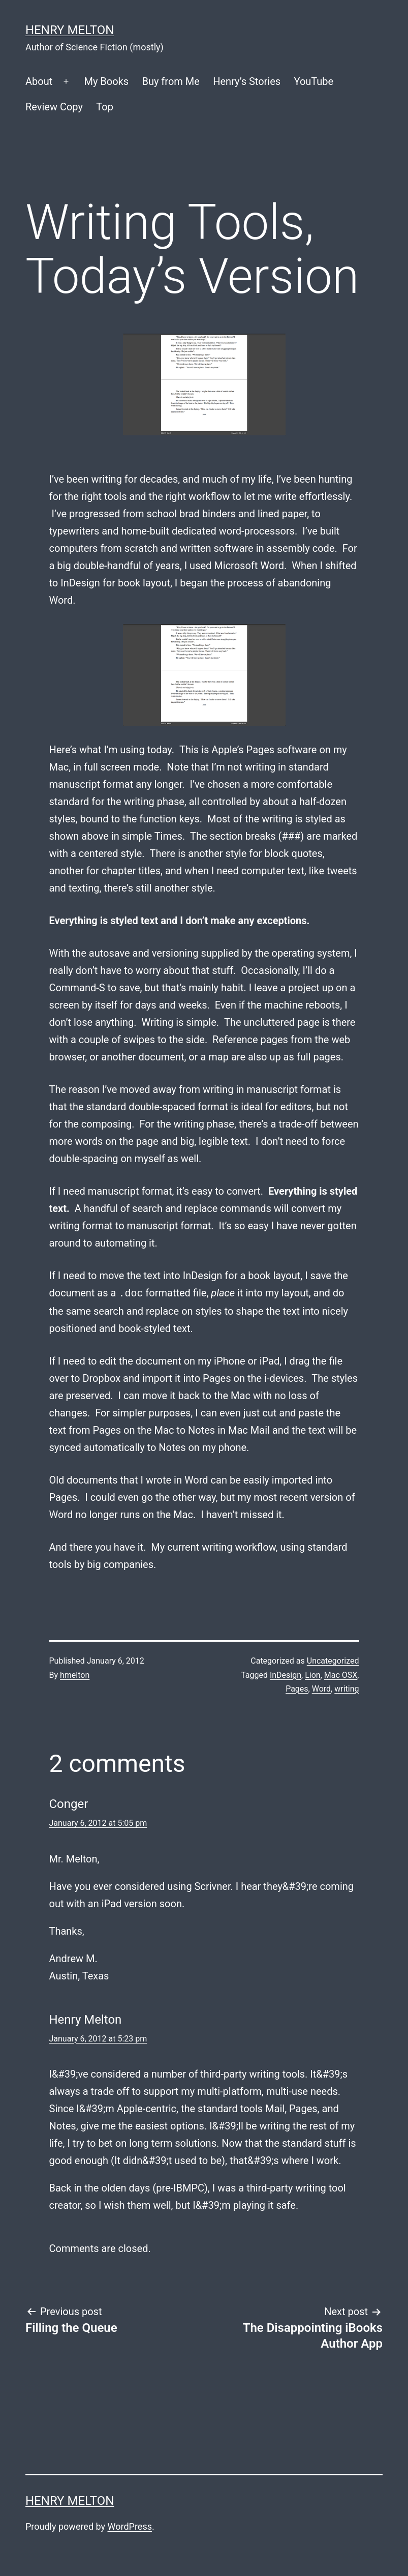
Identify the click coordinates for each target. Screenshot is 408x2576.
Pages (297, 1689)
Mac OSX (341, 1675)
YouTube (314, 81)
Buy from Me (170, 81)
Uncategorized (333, 1661)
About (38, 81)
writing (346, 1689)
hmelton (74, 1675)
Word (321, 1689)
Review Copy (54, 107)
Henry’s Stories (246, 81)
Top (104, 107)
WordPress (130, 2526)
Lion (312, 1675)
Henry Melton (69, 30)
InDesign (285, 1675)
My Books (106, 81)
